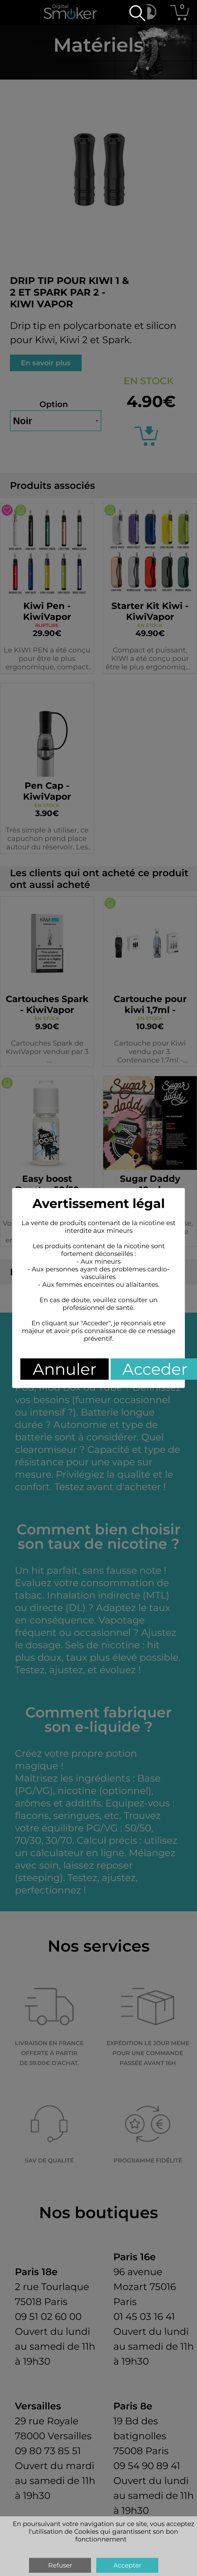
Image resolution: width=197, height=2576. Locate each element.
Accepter (127, 2565)
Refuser (60, 2565)
